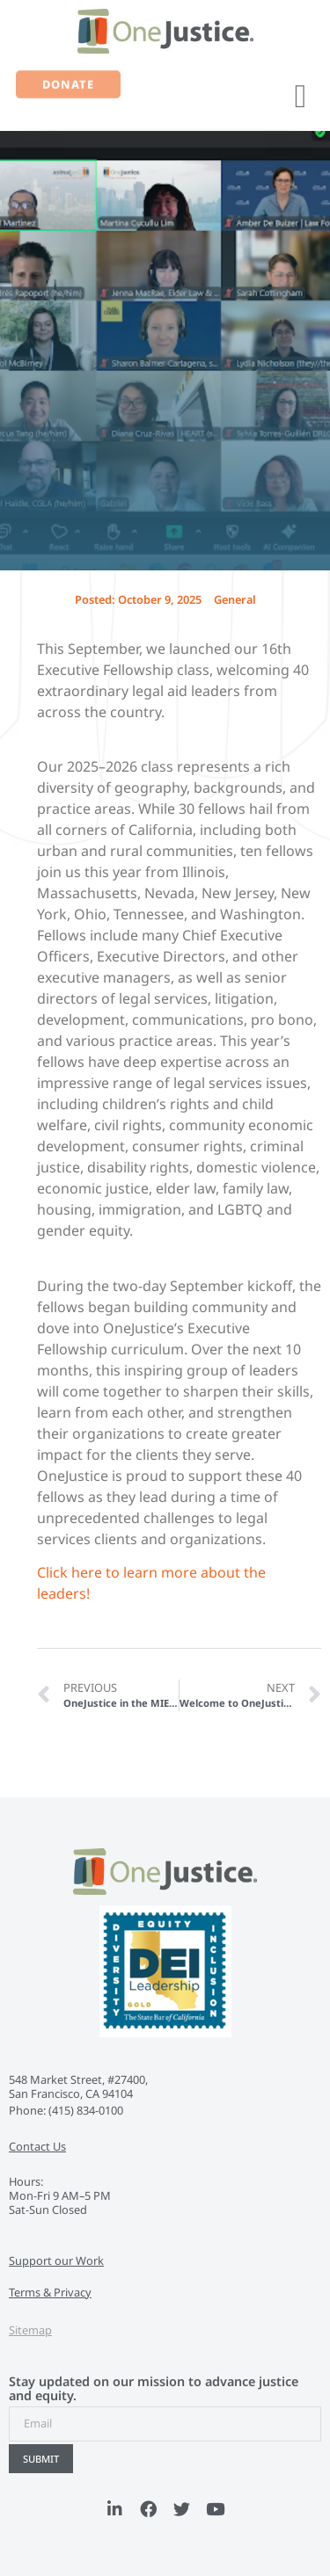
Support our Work (56, 2260)
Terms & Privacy (50, 2292)
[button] (300, 95)
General (235, 599)
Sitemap (30, 2330)
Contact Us (37, 2146)
